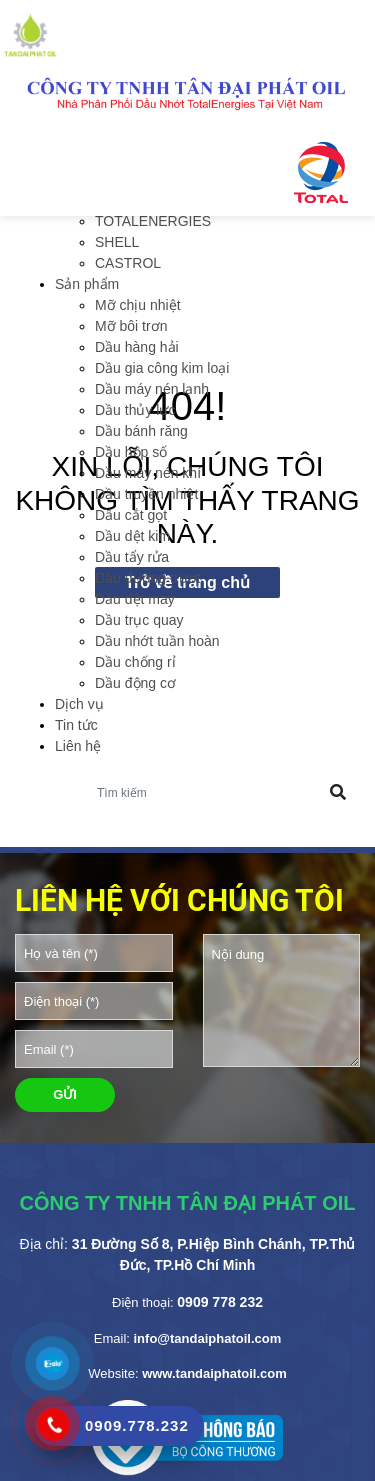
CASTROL (128, 263)
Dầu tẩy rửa (132, 557)
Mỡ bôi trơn (131, 326)
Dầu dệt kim (132, 536)
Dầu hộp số (131, 452)
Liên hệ (78, 746)
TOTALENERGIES (153, 221)
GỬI (65, 1094)
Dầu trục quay (139, 620)
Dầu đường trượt (147, 578)
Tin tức (76, 725)
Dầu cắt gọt (131, 515)
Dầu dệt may (135, 599)
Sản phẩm (87, 284)
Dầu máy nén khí (148, 473)
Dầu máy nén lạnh (152, 389)
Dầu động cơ (135, 683)
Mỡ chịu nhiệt (138, 305)
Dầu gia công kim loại (162, 368)
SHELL (117, 242)
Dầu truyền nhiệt (146, 494)
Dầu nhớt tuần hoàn (157, 641)
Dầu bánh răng (141, 431)
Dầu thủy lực (135, 410)
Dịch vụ (79, 704)
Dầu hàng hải (137, 347)
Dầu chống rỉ (135, 662)
